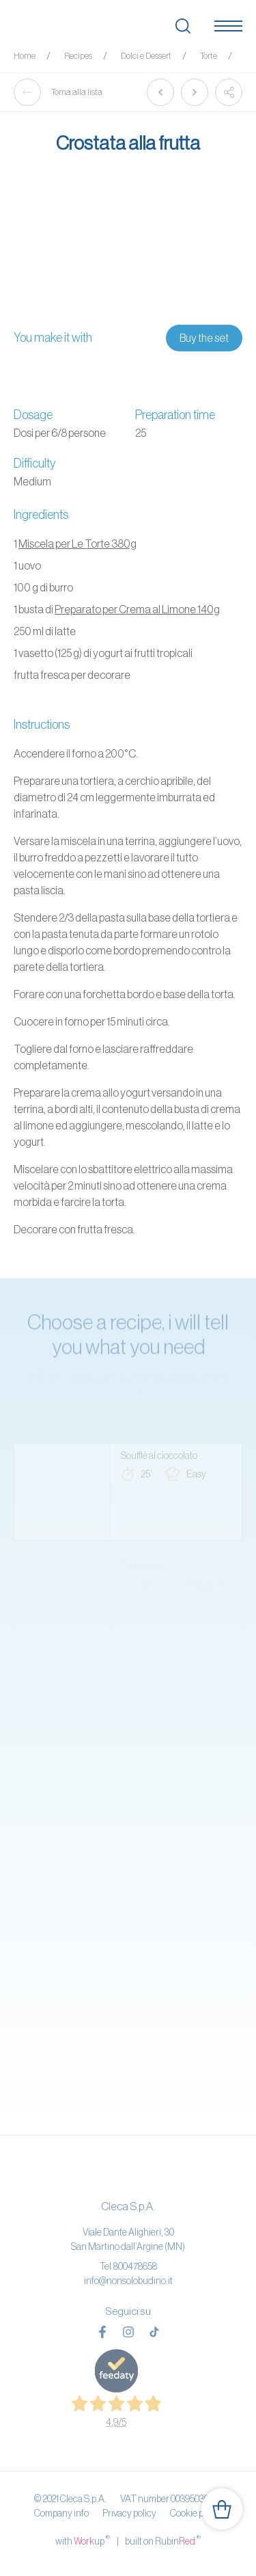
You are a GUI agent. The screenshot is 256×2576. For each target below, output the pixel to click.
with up (82, 2540)
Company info (61, 2513)
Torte (208, 56)
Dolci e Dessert (146, 56)
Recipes (78, 56)
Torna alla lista (58, 92)
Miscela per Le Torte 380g (77, 543)
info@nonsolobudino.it (128, 2280)
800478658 (135, 2266)
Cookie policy (196, 2513)
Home (24, 56)
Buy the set (204, 338)
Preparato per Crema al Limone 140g (137, 609)
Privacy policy (129, 2513)
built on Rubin (163, 2540)
